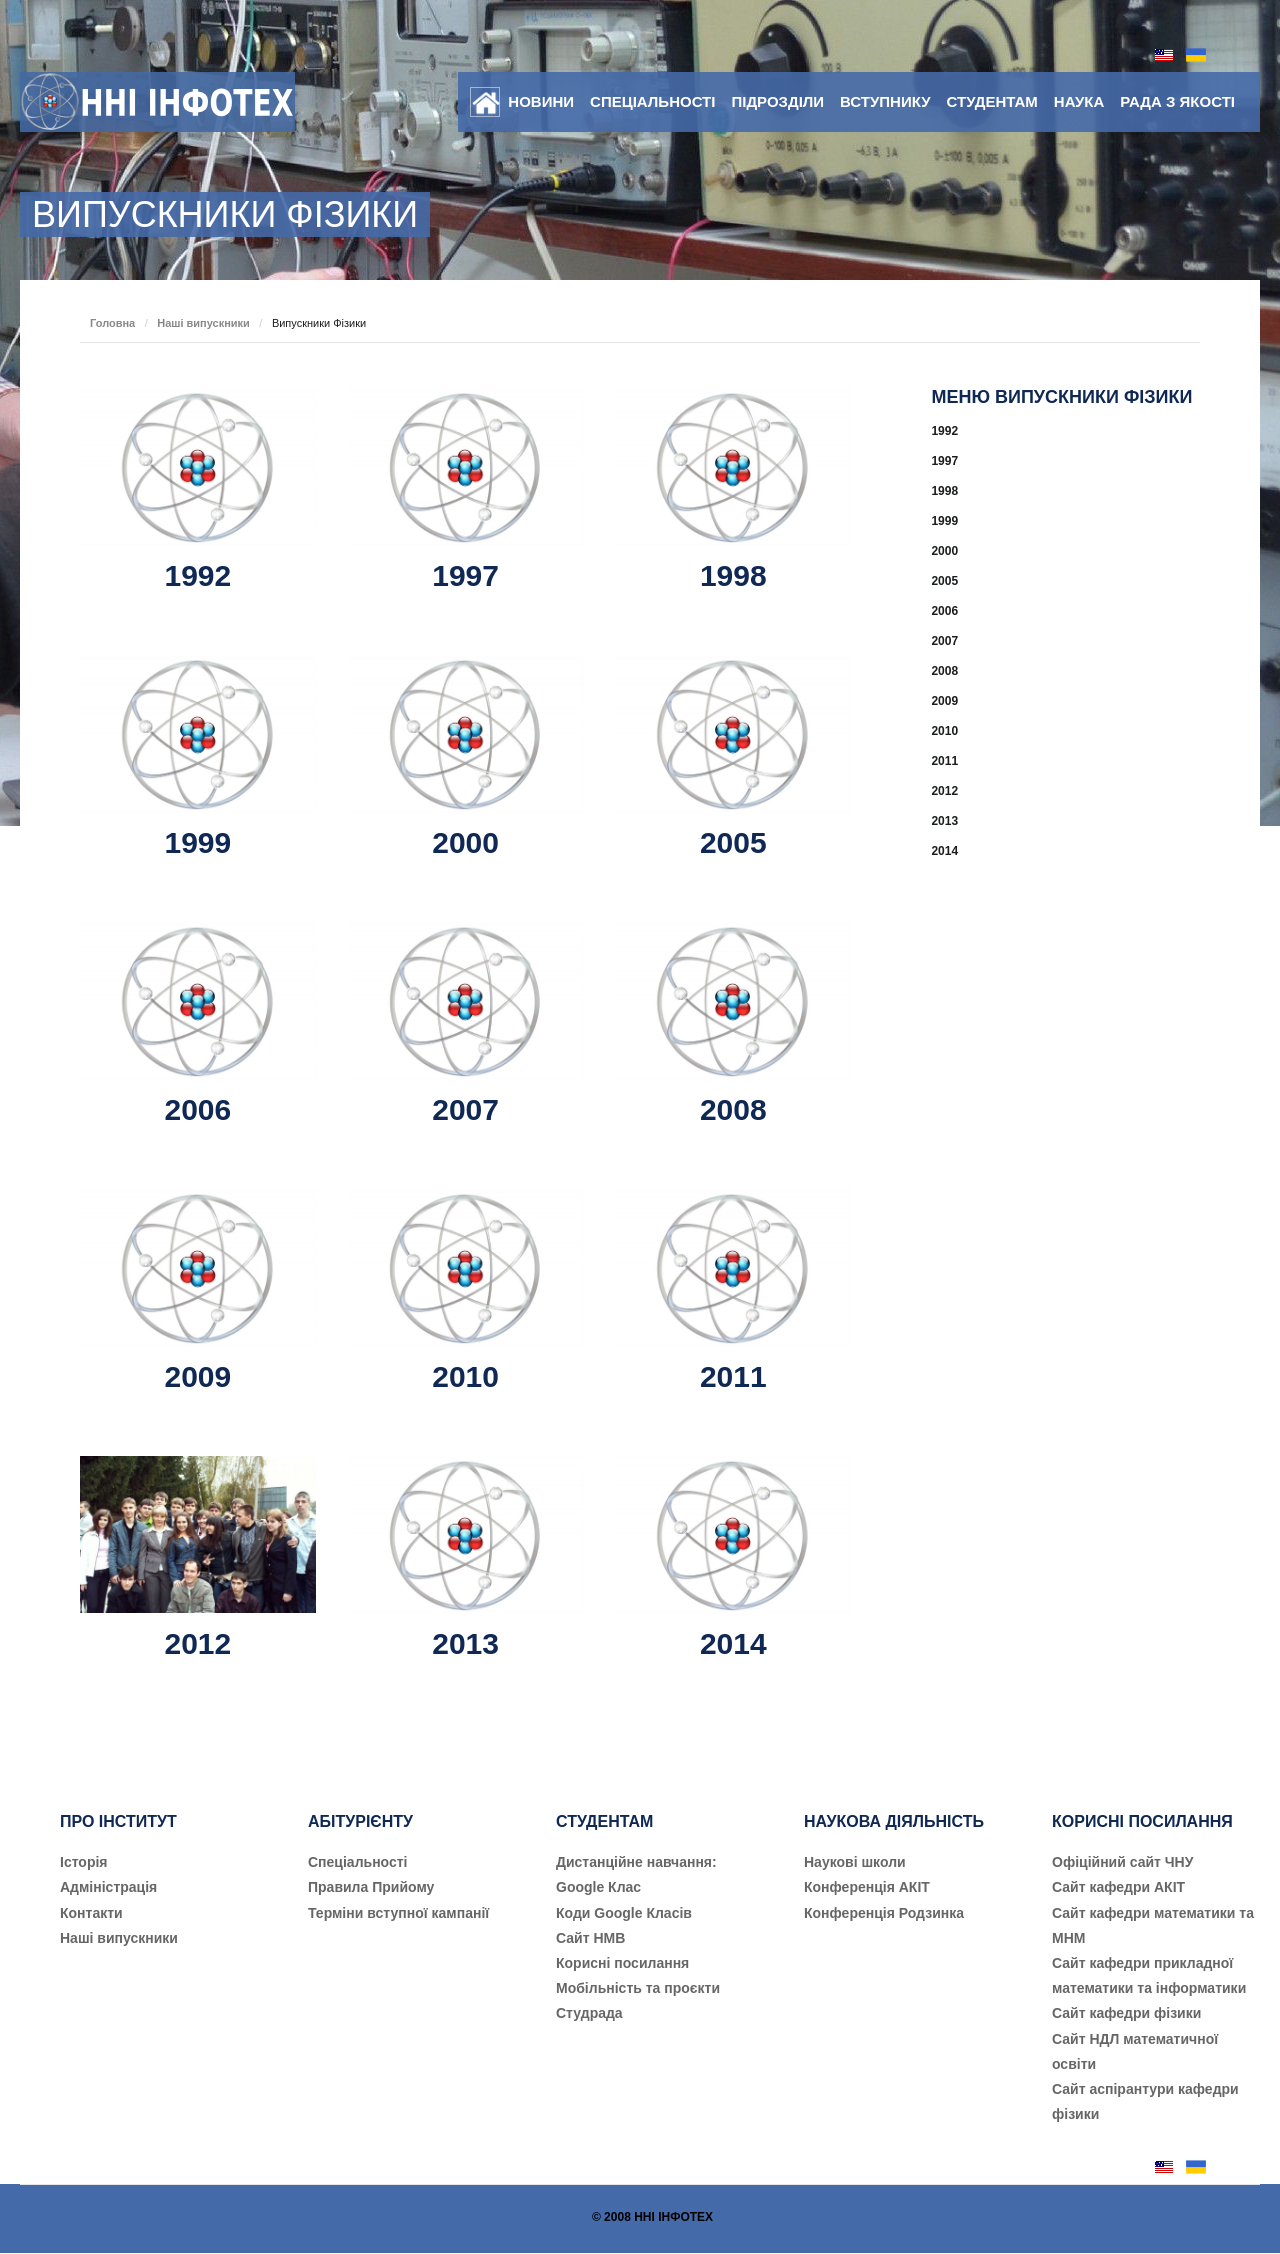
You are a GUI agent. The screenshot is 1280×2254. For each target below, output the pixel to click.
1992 (197, 575)
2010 (465, 1376)
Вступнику (885, 101)
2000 (465, 842)
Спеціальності (652, 101)
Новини (541, 101)
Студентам (992, 101)
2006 (197, 1109)
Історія (84, 1862)
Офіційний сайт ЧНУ (1122, 1862)
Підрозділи (777, 101)
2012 (197, 1643)
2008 (733, 1109)
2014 (733, 1643)
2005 (733, 842)
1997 (465, 575)
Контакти (91, 1913)
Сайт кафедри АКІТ (1118, 1887)
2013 (465, 1643)
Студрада (589, 2013)
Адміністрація (108, 1887)
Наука (1079, 101)
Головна (112, 323)
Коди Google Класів (624, 1913)
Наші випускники (203, 323)
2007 (465, 1109)
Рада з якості (1177, 101)
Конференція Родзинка (884, 1913)
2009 (197, 1376)
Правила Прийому (371, 1887)
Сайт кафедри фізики (1126, 2013)
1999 (197, 842)
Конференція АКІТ (867, 1887)
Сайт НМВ (590, 1938)
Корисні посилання (622, 1963)
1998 (733, 575)
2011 (733, 1376)
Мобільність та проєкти (638, 1988)
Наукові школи (855, 1862)
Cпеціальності (358, 1862)
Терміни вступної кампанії (398, 1913)
